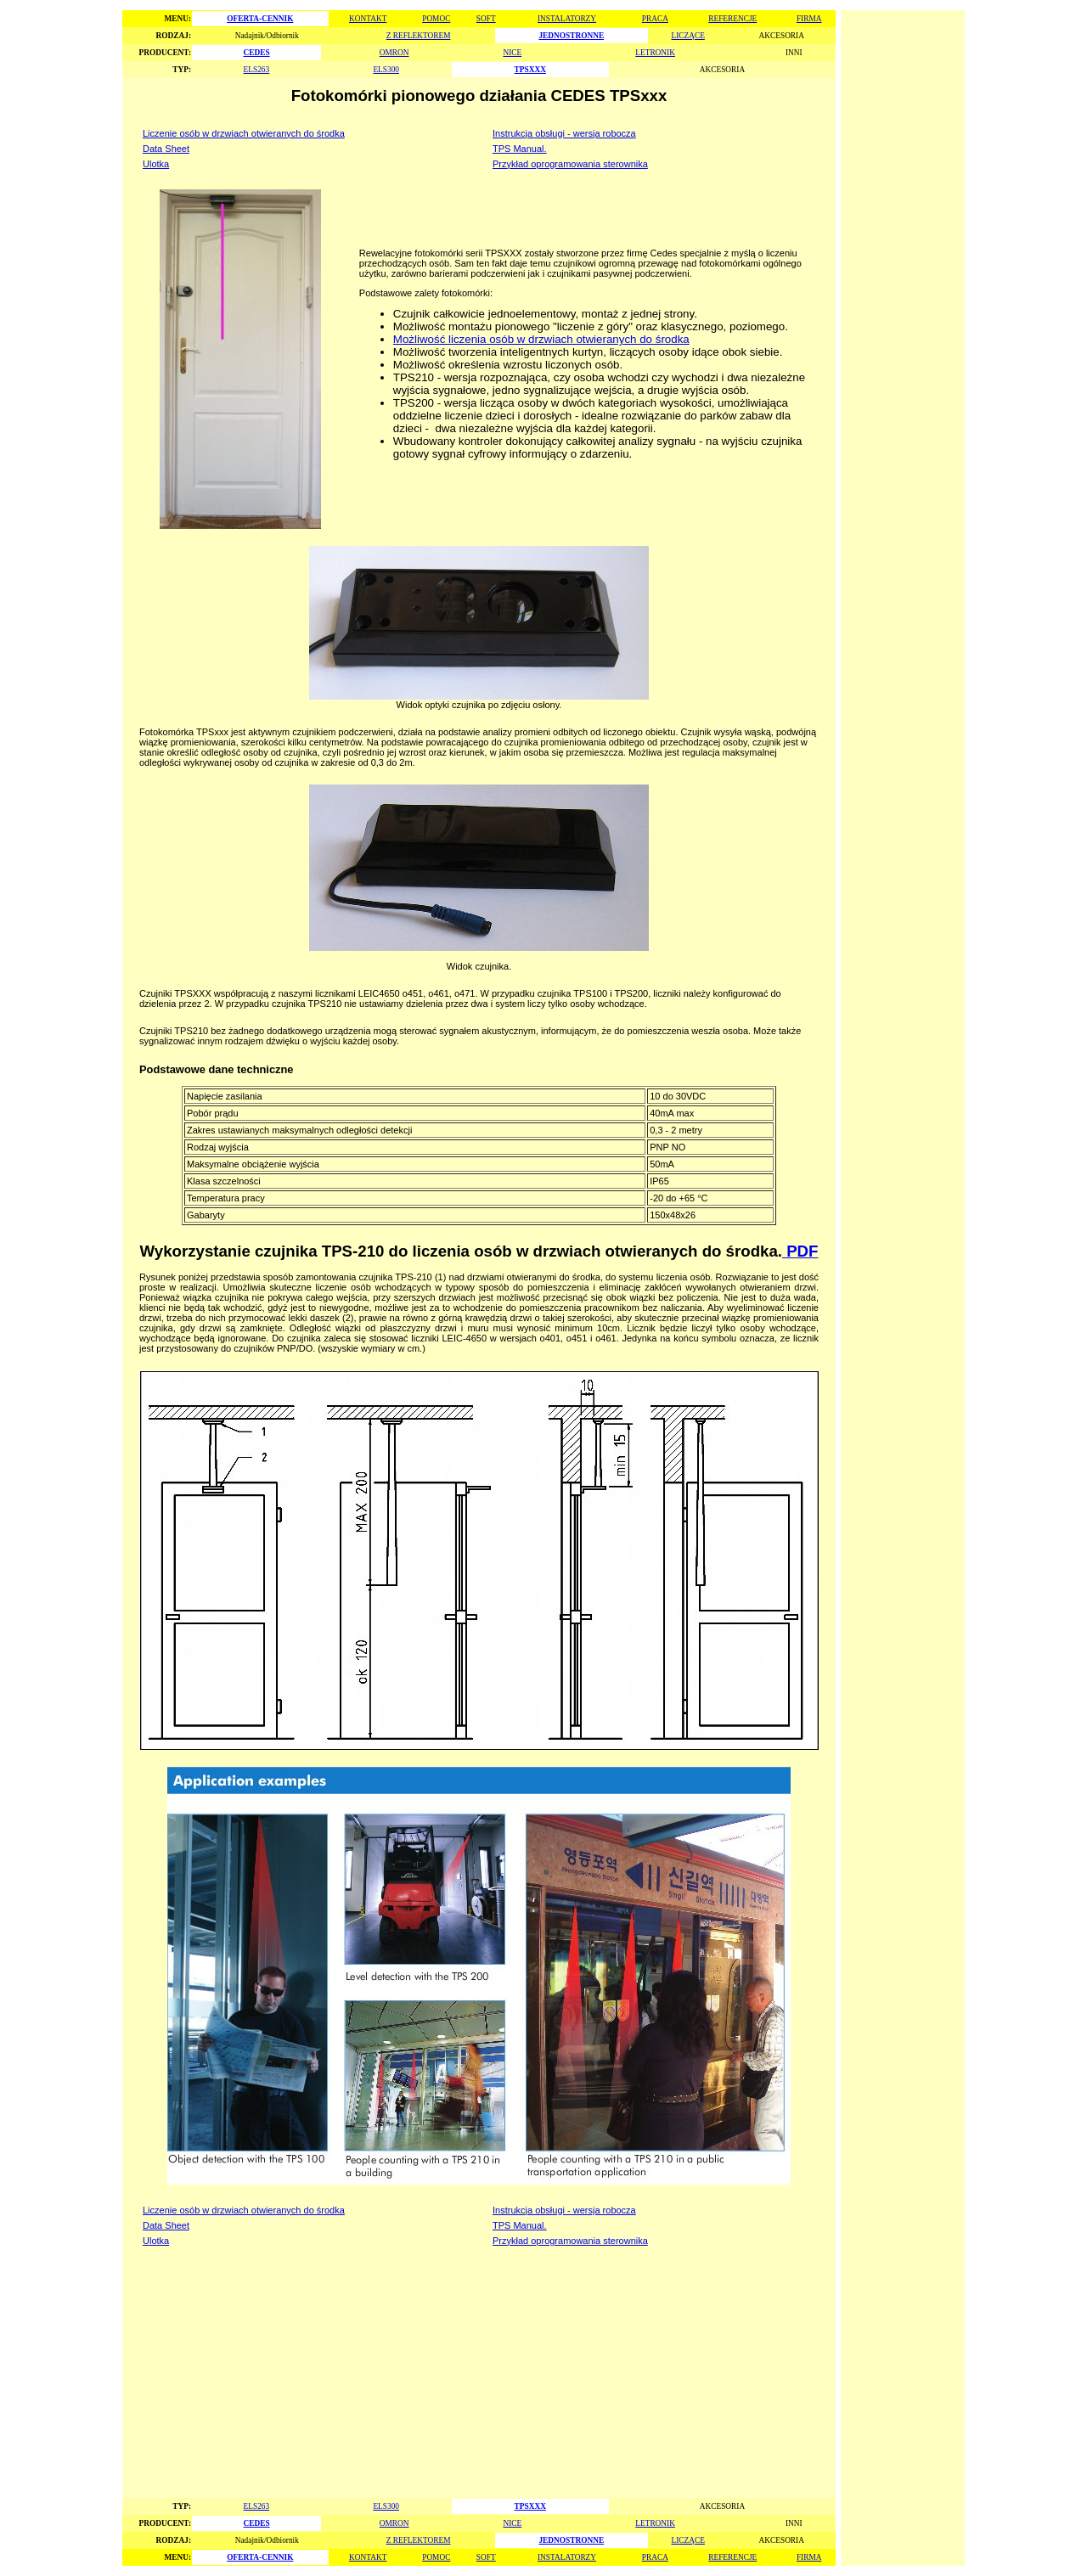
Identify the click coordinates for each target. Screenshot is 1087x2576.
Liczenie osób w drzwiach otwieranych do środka (244, 133)
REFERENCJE (732, 18)
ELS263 (257, 69)
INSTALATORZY (567, 18)
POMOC (436, 18)
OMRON (394, 52)
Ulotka (156, 164)
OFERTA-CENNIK (260, 18)
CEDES (257, 52)
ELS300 (386, 69)
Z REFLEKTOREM (418, 35)
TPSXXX (530, 69)
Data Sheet (166, 148)
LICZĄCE (688, 35)
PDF (800, 1251)
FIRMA (809, 18)
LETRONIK (655, 52)
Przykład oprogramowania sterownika (570, 164)
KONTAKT (367, 18)
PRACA (655, 18)
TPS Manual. (520, 148)
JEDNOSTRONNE (571, 35)
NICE (512, 52)
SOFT (486, 18)
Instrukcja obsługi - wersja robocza (564, 133)
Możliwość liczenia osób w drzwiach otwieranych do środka (541, 339)
